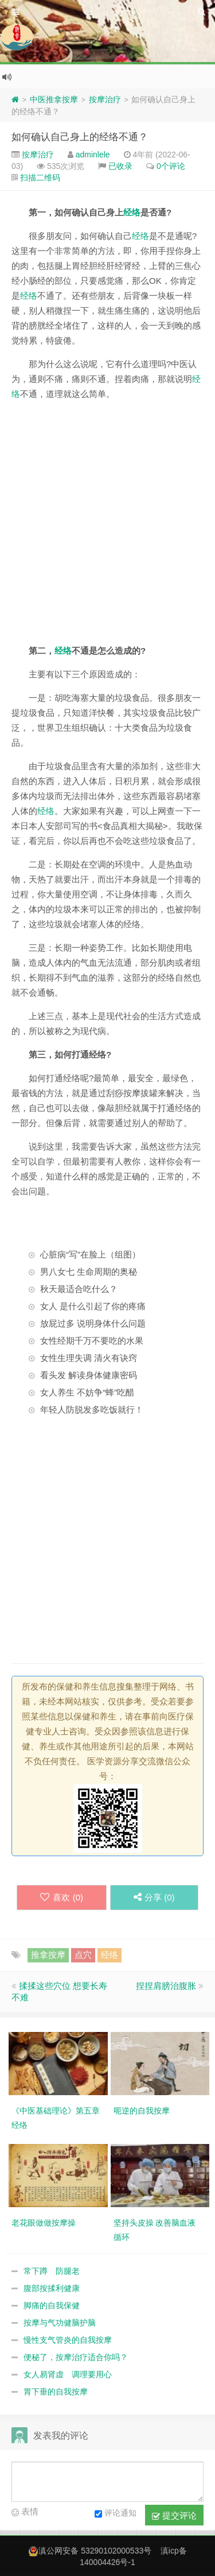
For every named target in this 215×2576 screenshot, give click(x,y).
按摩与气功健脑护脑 (60, 2322)
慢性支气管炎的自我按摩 (68, 2339)
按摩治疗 (105, 99)
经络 (131, 212)
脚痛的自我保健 (52, 2305)
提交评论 (174, 2516)
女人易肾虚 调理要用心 (68, 2374)
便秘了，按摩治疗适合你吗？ (76, 2357)
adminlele (93, 154)
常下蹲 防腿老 (52, 2271)
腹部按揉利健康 (52, 2288)
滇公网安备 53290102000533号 (94, 2550)
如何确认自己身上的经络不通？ (79, 137)
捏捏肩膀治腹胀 (166, 1986)
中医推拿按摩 (54, 99)
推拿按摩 (48, 1955)
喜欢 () (61, 1897)
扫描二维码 (40, 177)
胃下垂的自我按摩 (56, 2391)
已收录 (120, 166)
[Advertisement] (107, 522)
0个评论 (171, 166)
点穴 (83, 1955)
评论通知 (115, 2514)
